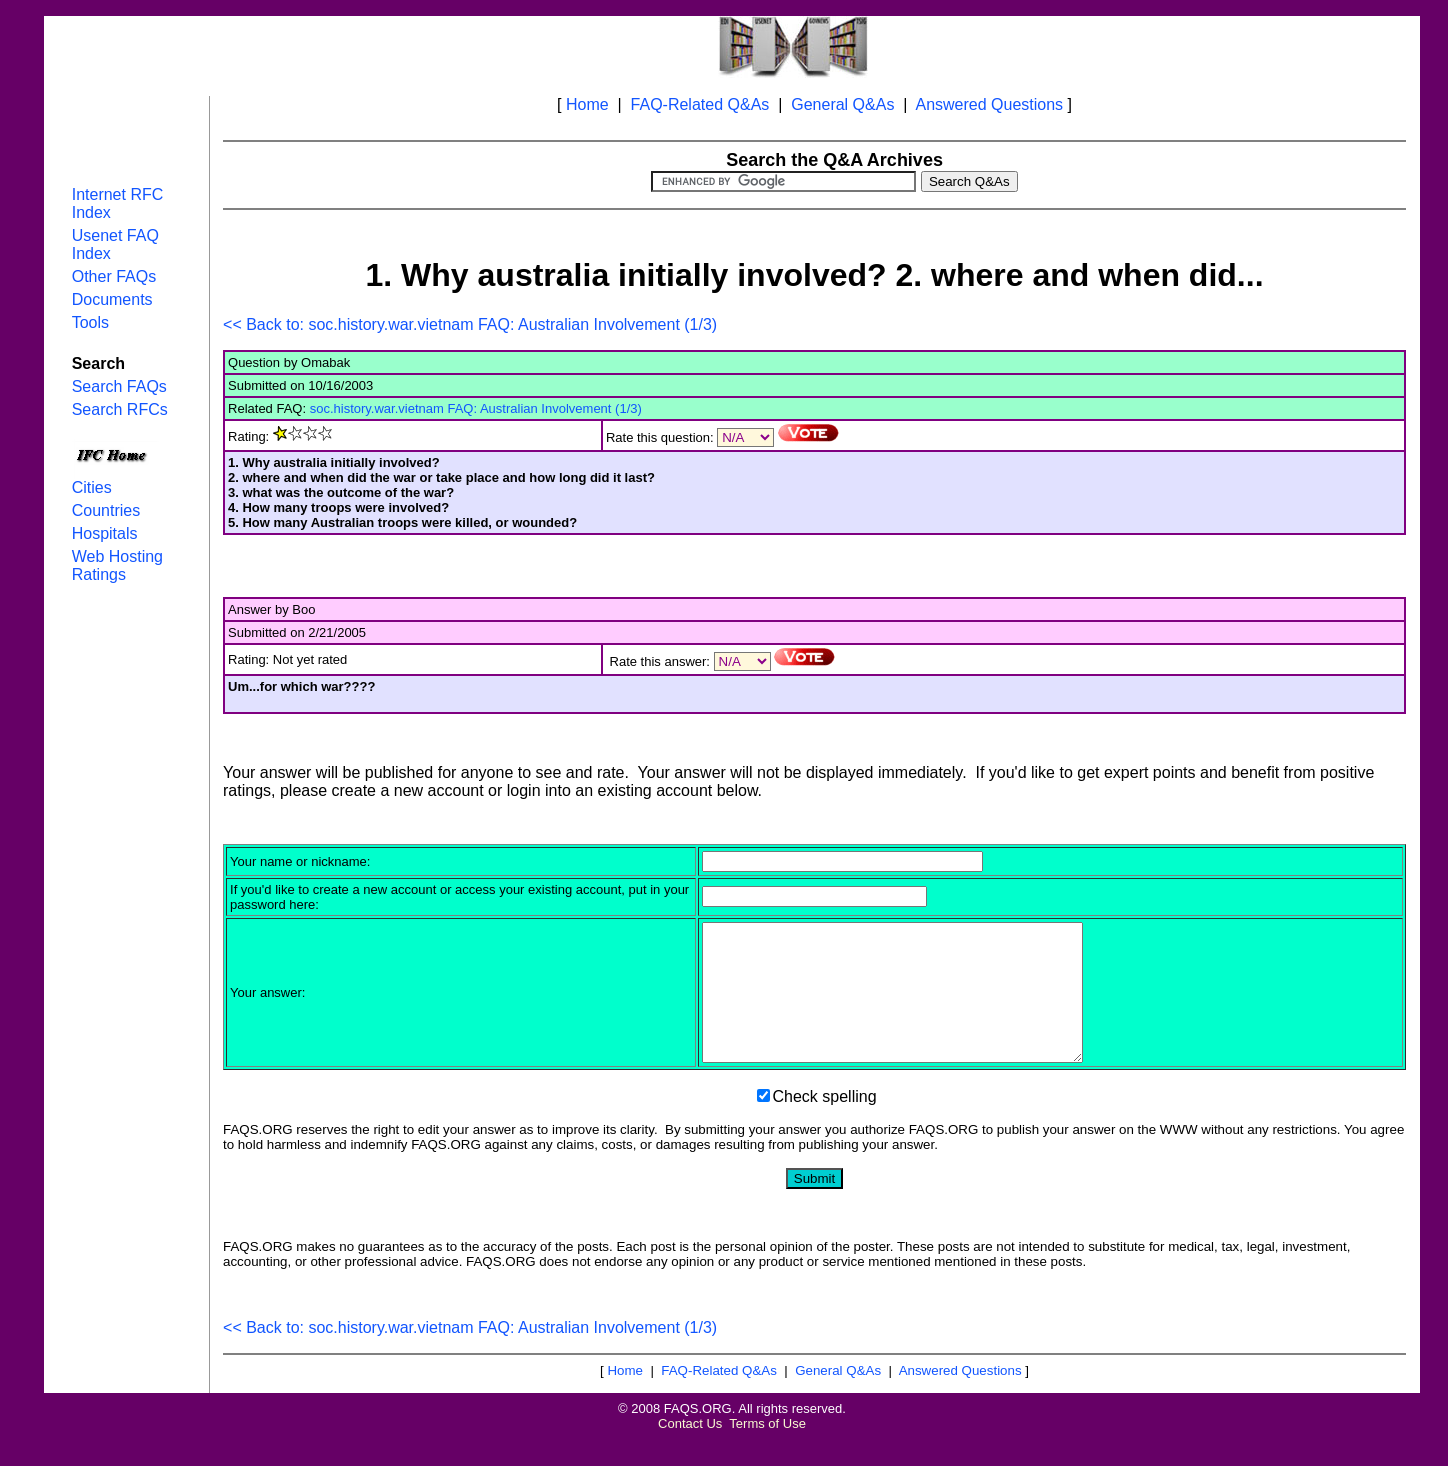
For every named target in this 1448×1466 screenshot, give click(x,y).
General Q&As (842, 104)
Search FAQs (119, 386)
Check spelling (825, 1123)
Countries (106, 510)
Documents (112, 299)
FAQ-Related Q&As (700, 104)
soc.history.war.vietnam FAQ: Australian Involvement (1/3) (476, 408)
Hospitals (105, 533)
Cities (92, 487)
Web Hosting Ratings (117, 565)
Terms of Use (767, 1450)
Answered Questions (989, 104)
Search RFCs (120, 409)
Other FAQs (114, 276)
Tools (90, 322)
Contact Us (690, 1450)
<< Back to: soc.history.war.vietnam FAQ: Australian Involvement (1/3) (470, 324)
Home (587, 104)
